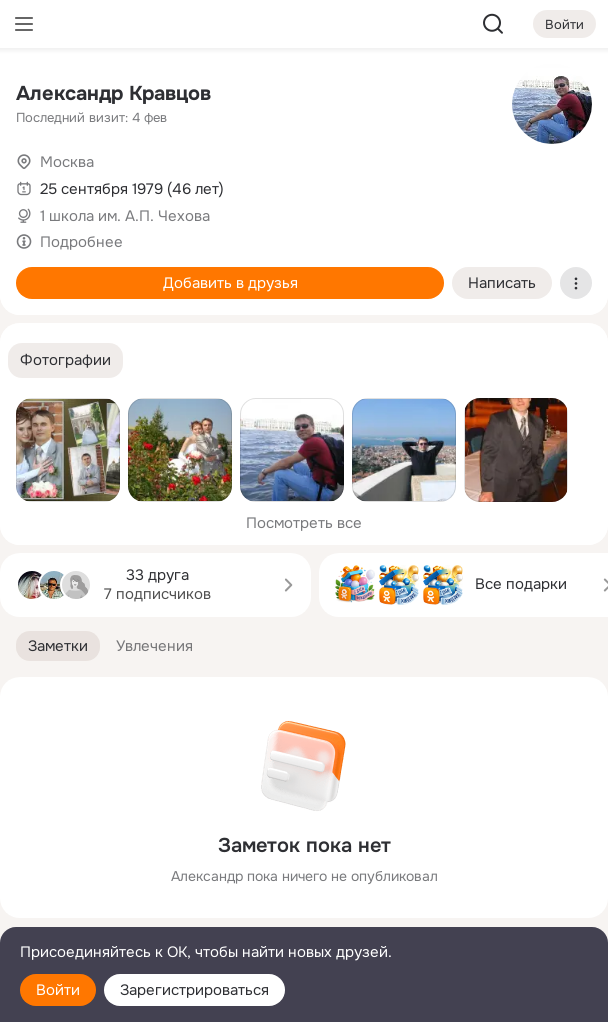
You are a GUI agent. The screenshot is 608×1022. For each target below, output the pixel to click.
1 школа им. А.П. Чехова (125, 216)
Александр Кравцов (113, 93)
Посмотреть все (304, 523)
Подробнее (81, 242)
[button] (65, 360)
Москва (67, 162)
